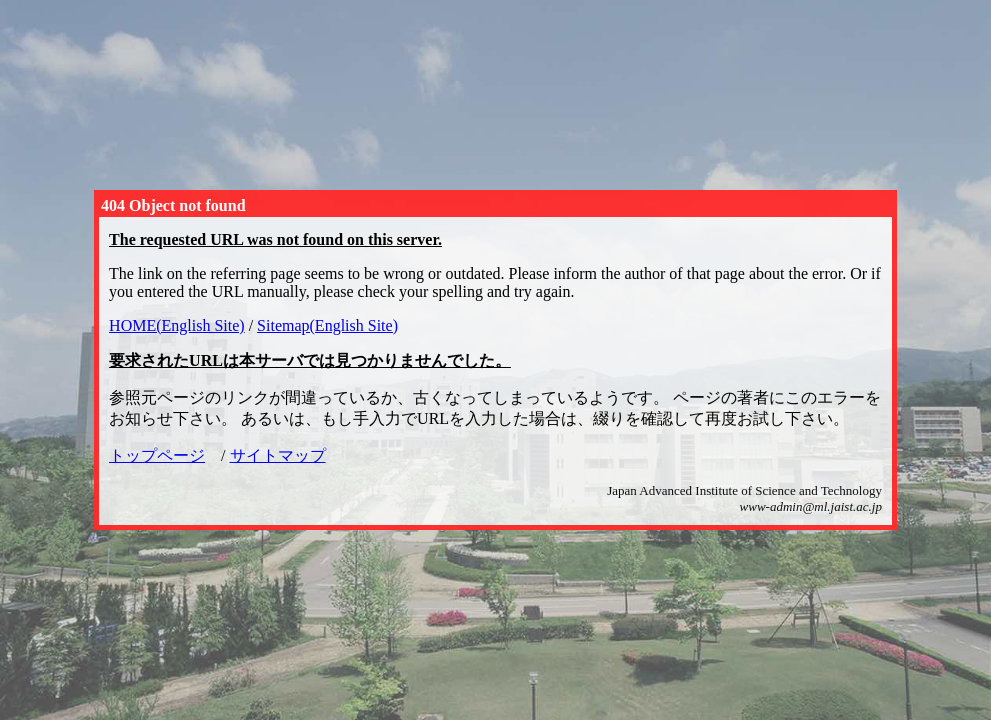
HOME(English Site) (177, 325)
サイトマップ (278, 455)
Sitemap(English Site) (327, 325)
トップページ (157, 455)
